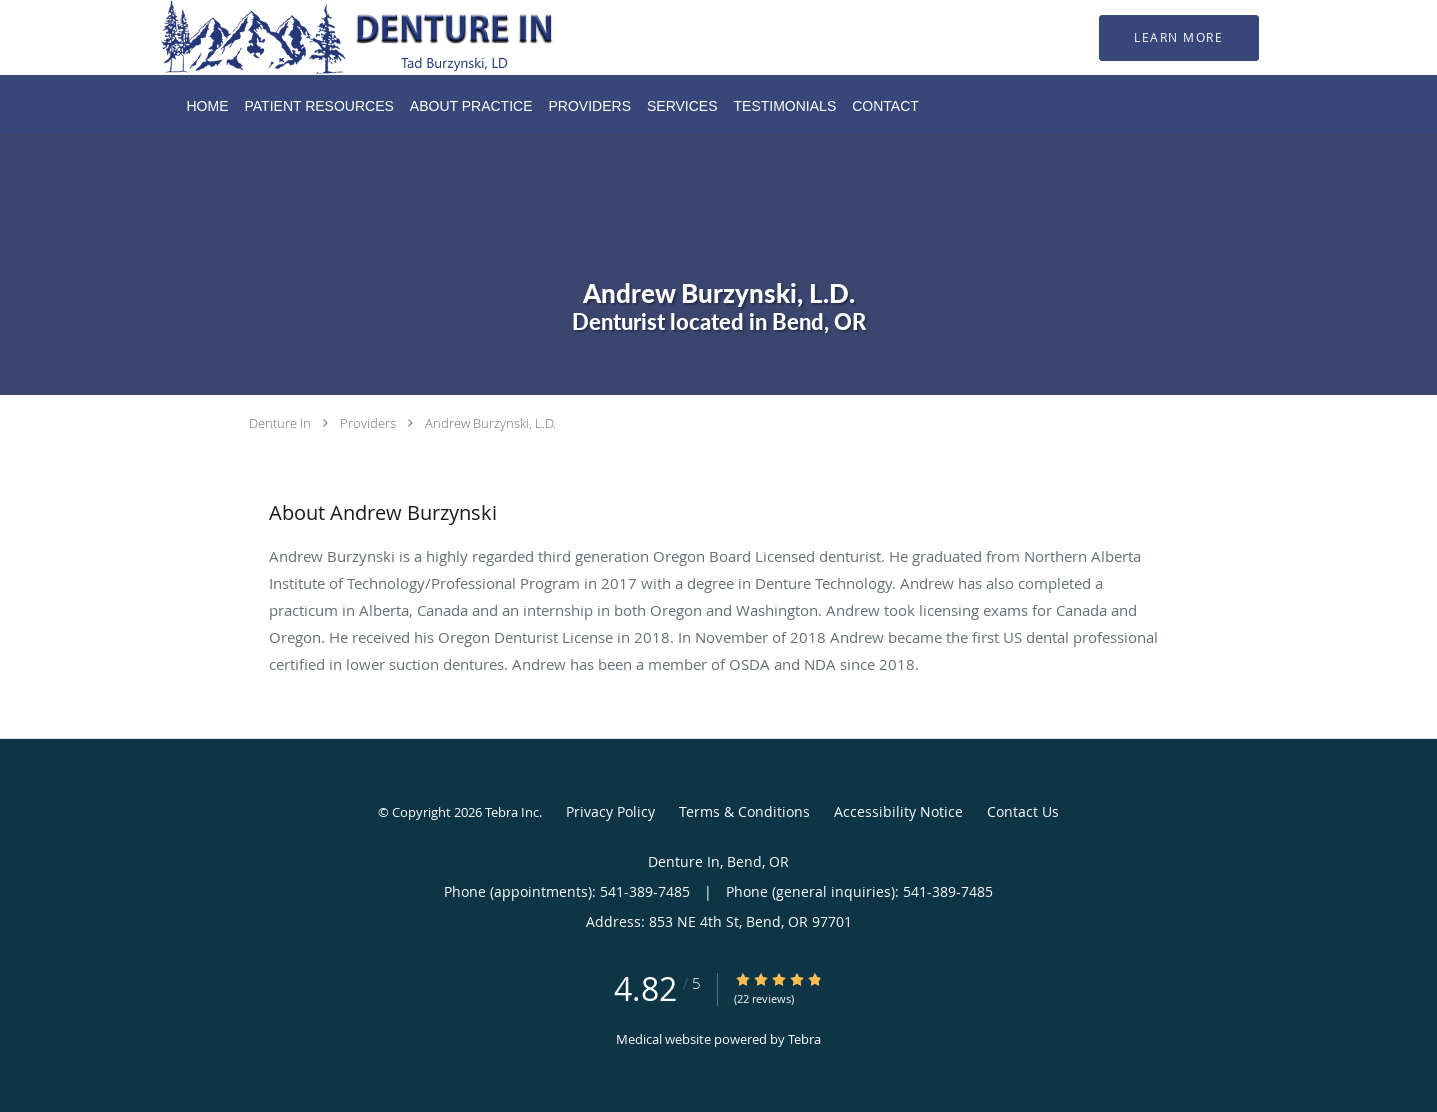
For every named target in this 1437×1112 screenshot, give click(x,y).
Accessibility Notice (898, 811)
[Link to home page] (331, 37)
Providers (368, 423)
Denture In (280, 423)
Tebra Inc (512, 812)
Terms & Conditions (744, 811)
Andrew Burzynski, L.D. (490, 423)
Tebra (804, 1039)
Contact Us (1023, 811)
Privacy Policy (610, 811)
